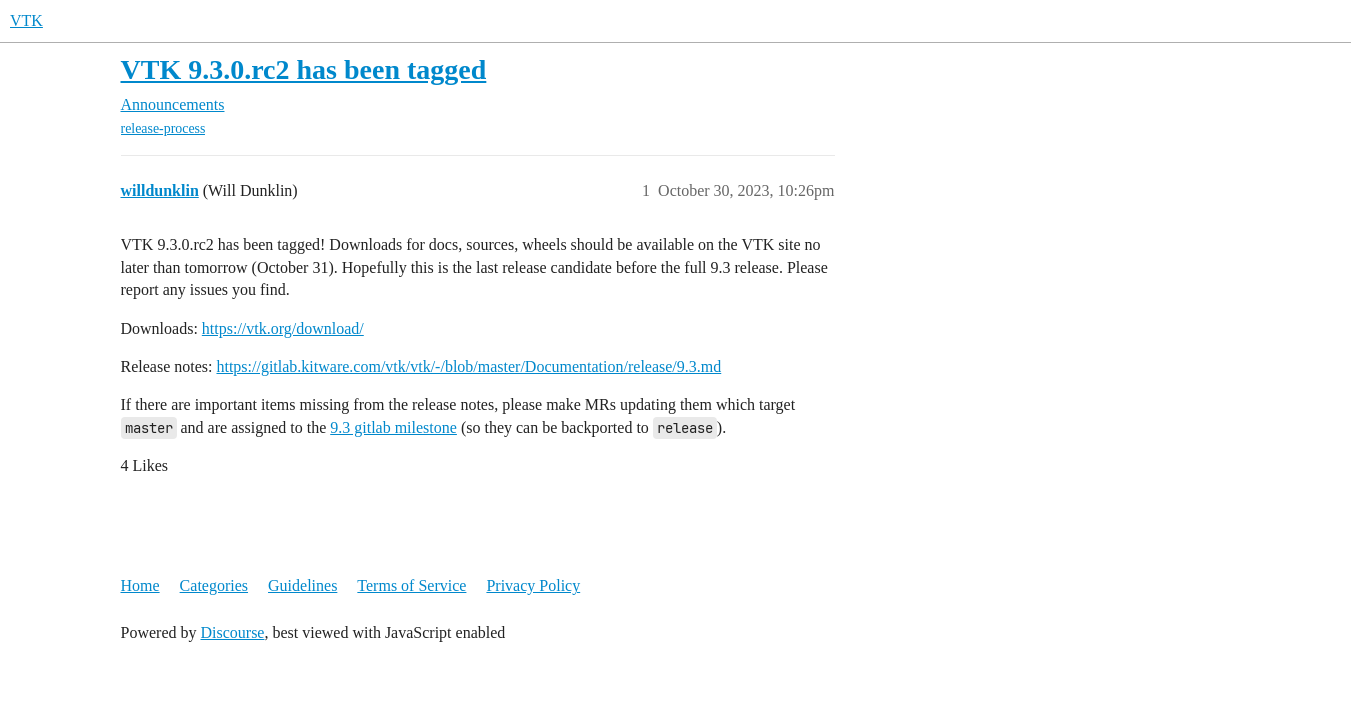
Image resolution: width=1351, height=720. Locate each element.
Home (140, 585)
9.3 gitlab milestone (393, 427)
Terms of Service (411, 585)
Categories (214, 585)
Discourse (232, 632)
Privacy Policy (533, 585)
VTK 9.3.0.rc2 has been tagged (304, 69)
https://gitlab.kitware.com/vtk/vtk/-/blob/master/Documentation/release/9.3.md (468, 366)
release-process (163, 128)
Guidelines (302, 585)
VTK (26, 20)
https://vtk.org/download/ (283, 328)
